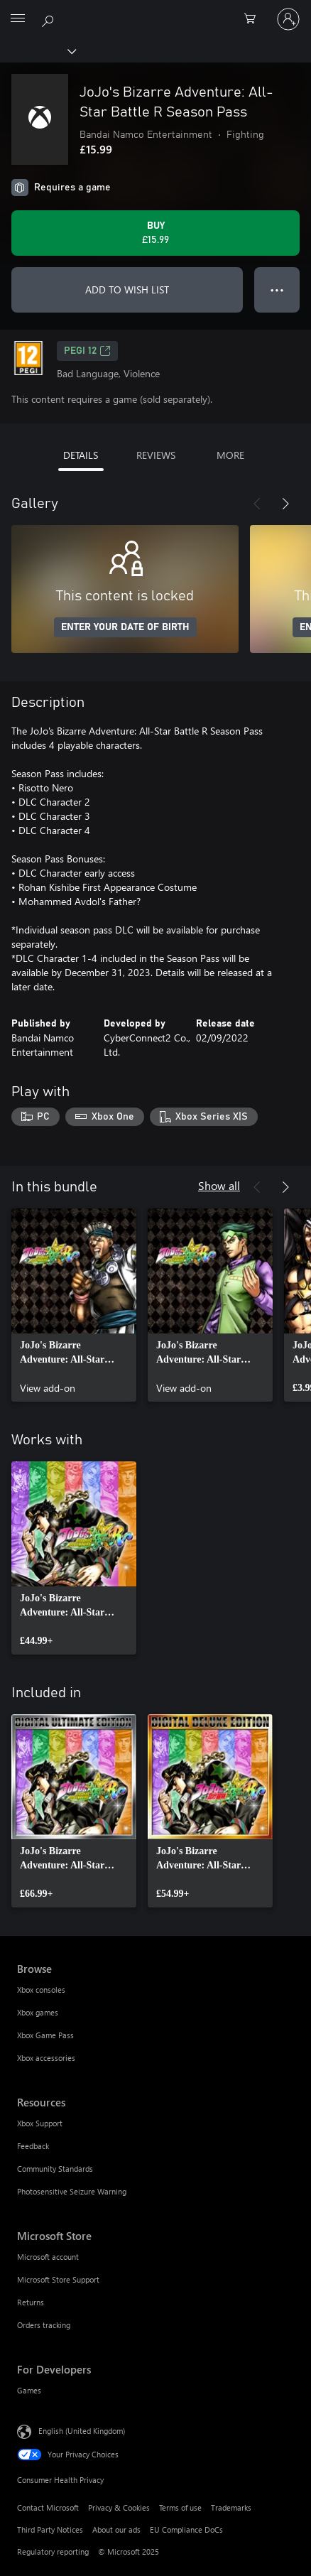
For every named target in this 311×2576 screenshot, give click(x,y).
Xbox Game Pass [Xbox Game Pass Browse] (45, 2035)
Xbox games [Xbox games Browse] (37, 2012)
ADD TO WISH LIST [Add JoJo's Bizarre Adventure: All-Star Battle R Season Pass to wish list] (127, 289)
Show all (219, 1185)
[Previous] (257, 504)
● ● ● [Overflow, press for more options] (277, 289)
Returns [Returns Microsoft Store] (30, 2302)
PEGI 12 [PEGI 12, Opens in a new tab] (87, 351)
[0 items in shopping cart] (254, 19)
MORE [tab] (230, 455)
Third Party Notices (50, 2529)
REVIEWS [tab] (155, 455)
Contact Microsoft (48, 2507)
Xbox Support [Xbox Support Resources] (39, 2123)
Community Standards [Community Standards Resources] (55, 2168)
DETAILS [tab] (80, 455)
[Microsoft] (155, 10)
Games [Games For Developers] (29, 2390)
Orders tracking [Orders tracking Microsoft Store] (43, 2324)
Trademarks (231, 2507)
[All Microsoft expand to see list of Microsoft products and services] (18, 19)
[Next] (285, 504)
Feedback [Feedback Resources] (33, 2145)
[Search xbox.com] (50, 18)
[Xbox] (37, 50)
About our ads (116, 2529)
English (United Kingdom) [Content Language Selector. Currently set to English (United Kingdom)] (81, 2430)
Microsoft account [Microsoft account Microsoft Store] (48, 2256)
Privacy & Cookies (119, 2507)
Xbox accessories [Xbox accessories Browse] (46, 2057)
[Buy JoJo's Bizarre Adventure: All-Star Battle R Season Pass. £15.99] (155, 233)
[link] (73, 1305)
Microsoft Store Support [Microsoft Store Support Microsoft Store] (58, 2279)
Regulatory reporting (53, 2551)
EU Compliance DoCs (186, 2529)
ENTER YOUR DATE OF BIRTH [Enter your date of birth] (125, 627)
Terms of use (180, 2507)
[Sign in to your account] (288, 19)
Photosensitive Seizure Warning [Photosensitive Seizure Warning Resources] (71, 2191)
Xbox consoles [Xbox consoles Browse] (41, 1989)
